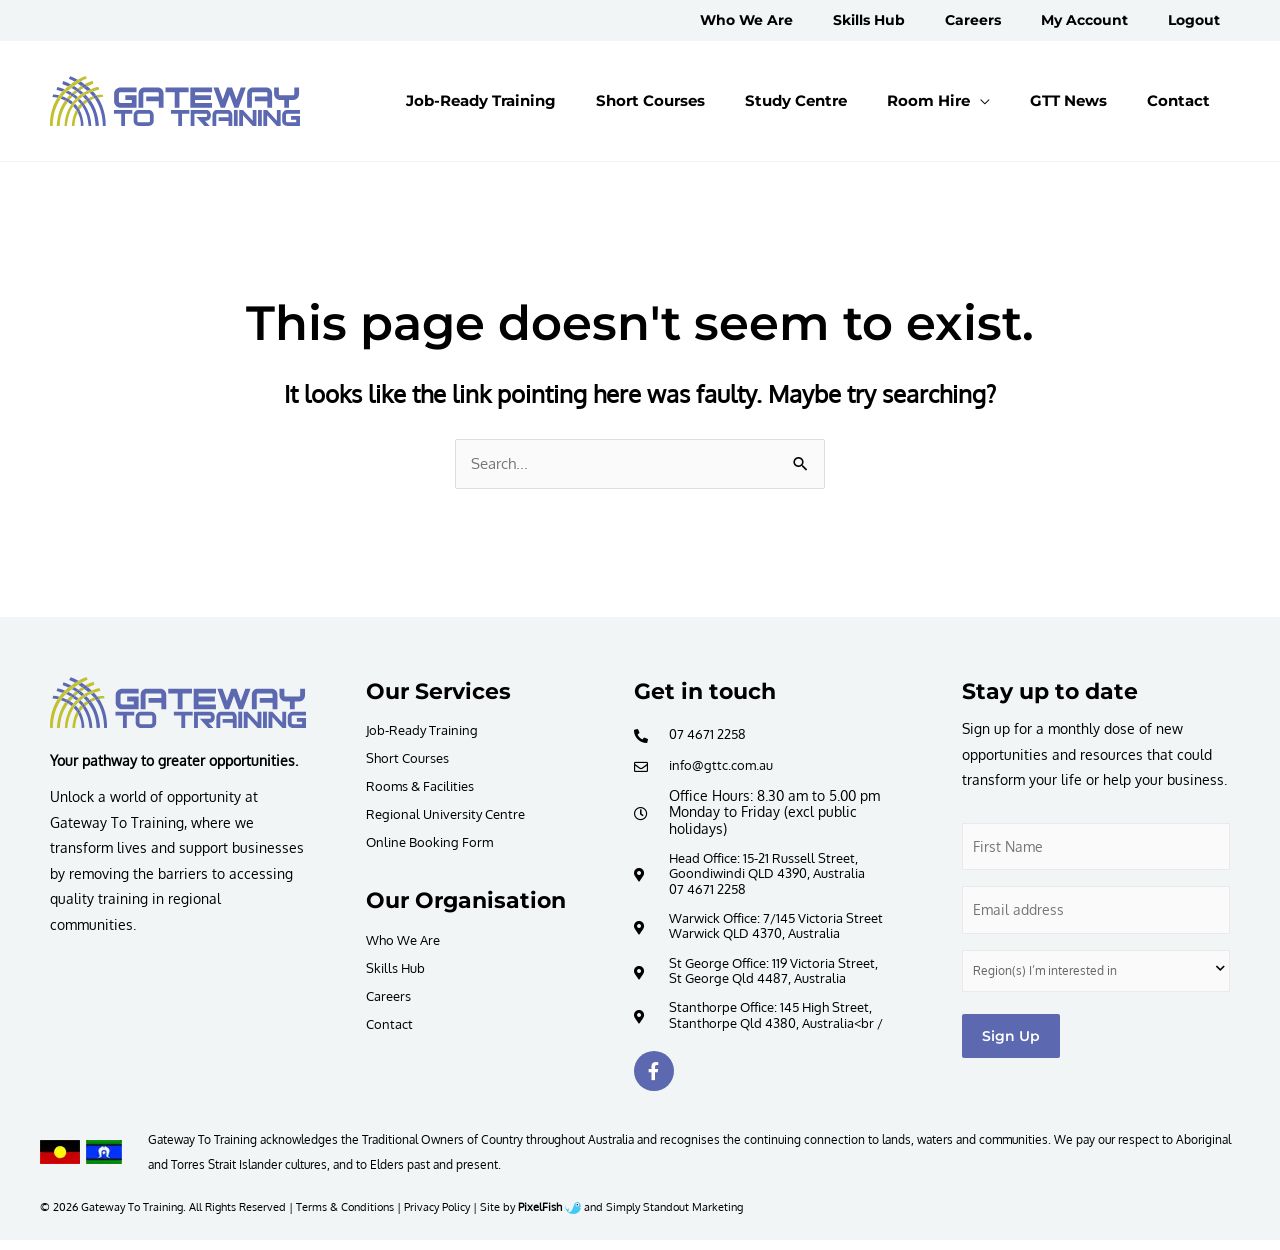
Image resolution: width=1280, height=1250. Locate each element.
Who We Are (407, 941)
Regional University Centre (452, 814)
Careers (391, 997)
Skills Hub (398, 969)
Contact (391, 1025)
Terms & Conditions (345, 1216)
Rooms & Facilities (426, 786)
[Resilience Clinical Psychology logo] (178, 704)
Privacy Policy (437, 1216)
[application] (1030, 101)
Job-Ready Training (427, 730)
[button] (988, 101)
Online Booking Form (433, 842)
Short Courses (411, 758)
